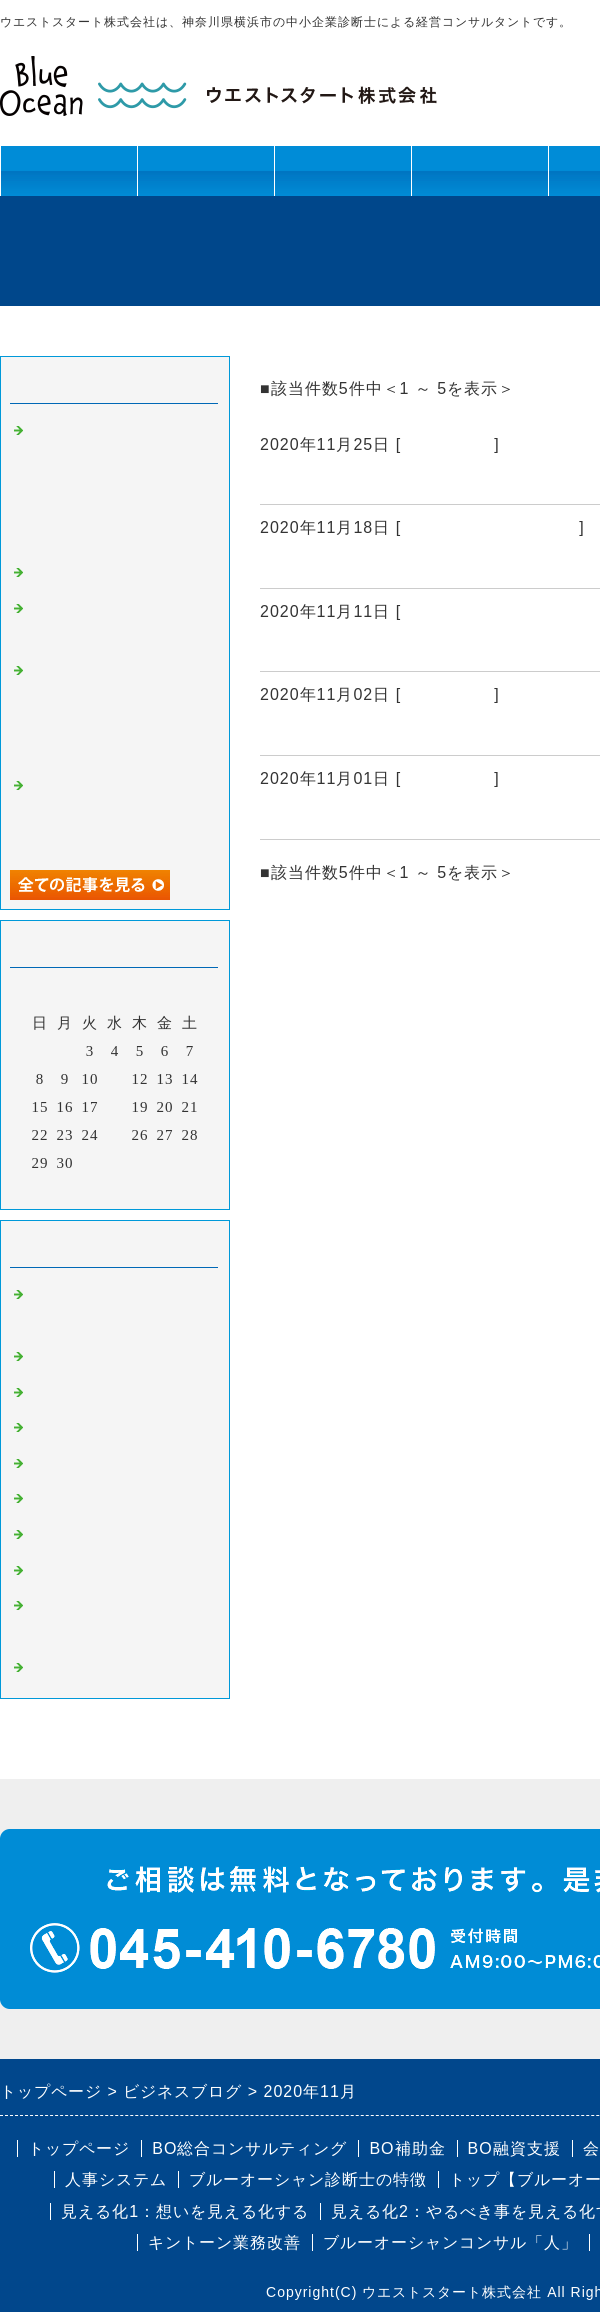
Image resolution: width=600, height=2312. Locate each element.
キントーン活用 (479, 178)
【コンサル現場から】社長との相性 (412, 815)
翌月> (156, 1189)
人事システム (116, 2179)
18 (115, 1107)
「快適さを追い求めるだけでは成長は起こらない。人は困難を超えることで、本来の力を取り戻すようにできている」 (118, 484)
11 (115, 1079)
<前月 (73, 1189)
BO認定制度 (73, 1571)
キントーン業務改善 (224, 2242)
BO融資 (57, 1499)
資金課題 (342, 178)
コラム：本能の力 (94, 573)
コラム (54, 1668)
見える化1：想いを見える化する (185, 2211)
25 (115, 1135)
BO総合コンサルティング (249, 2148)
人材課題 (205, 178)
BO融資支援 (514, 2148)
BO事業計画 (447, 444)
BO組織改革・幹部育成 (490, 527)
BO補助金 (65, 1535)
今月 (115, 1189)
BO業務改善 (73, 1428)
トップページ (69, 170)
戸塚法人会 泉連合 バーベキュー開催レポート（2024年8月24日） (115, 812)
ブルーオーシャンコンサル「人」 (450, 2242)
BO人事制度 (447, 694)
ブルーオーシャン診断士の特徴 (308, 2179)
